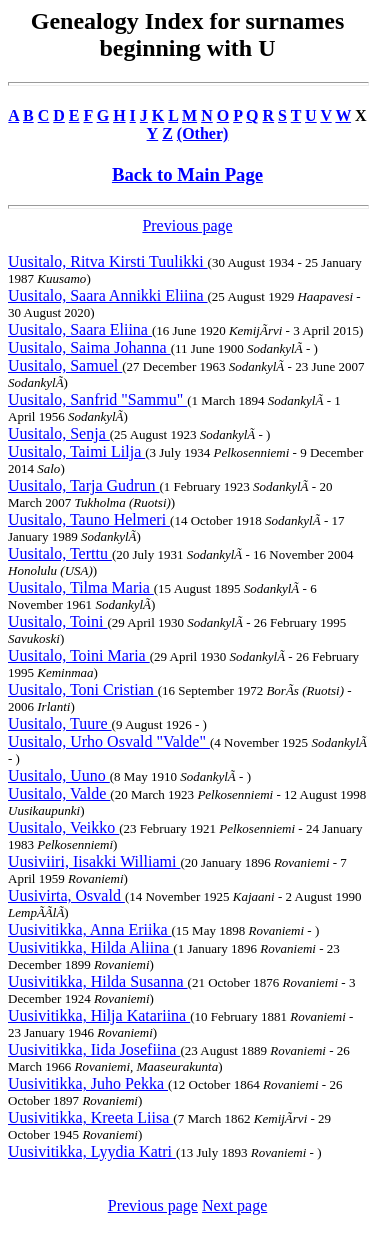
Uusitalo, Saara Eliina (80, 329)
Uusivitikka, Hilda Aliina (90, 947)
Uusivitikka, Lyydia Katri (92, 1151)
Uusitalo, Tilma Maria (81, 587)
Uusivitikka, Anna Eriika (90, 929)
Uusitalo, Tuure (60, 723)
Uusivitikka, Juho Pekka (88, 1083)
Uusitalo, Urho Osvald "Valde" (109, 741)
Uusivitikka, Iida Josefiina (94, 1049)
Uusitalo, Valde (59, 793)
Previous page (187, 225)
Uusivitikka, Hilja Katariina (99, 1015)
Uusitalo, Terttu (60, 553)
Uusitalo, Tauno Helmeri (89, 519)
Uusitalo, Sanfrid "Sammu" (97, 399)
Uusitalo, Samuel (65, 365)
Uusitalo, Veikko (63, 827)
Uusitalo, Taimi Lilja (76, 451)
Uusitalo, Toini (57, 621)
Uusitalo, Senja (59, 433)
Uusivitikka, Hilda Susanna (98, 981)
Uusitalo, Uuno (59, 775)
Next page (234, 1205)
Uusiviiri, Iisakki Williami (94, 861)
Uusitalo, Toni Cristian (83, 689)
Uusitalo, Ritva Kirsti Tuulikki (108, 261)
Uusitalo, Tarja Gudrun (83, 485)
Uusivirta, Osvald (66, 895)
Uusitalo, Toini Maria (79, 655)
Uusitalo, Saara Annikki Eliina (108, 295)
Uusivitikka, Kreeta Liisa (90, 1117)
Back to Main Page (187, 174)
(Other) (203, 133)
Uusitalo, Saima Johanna (89, 347)
